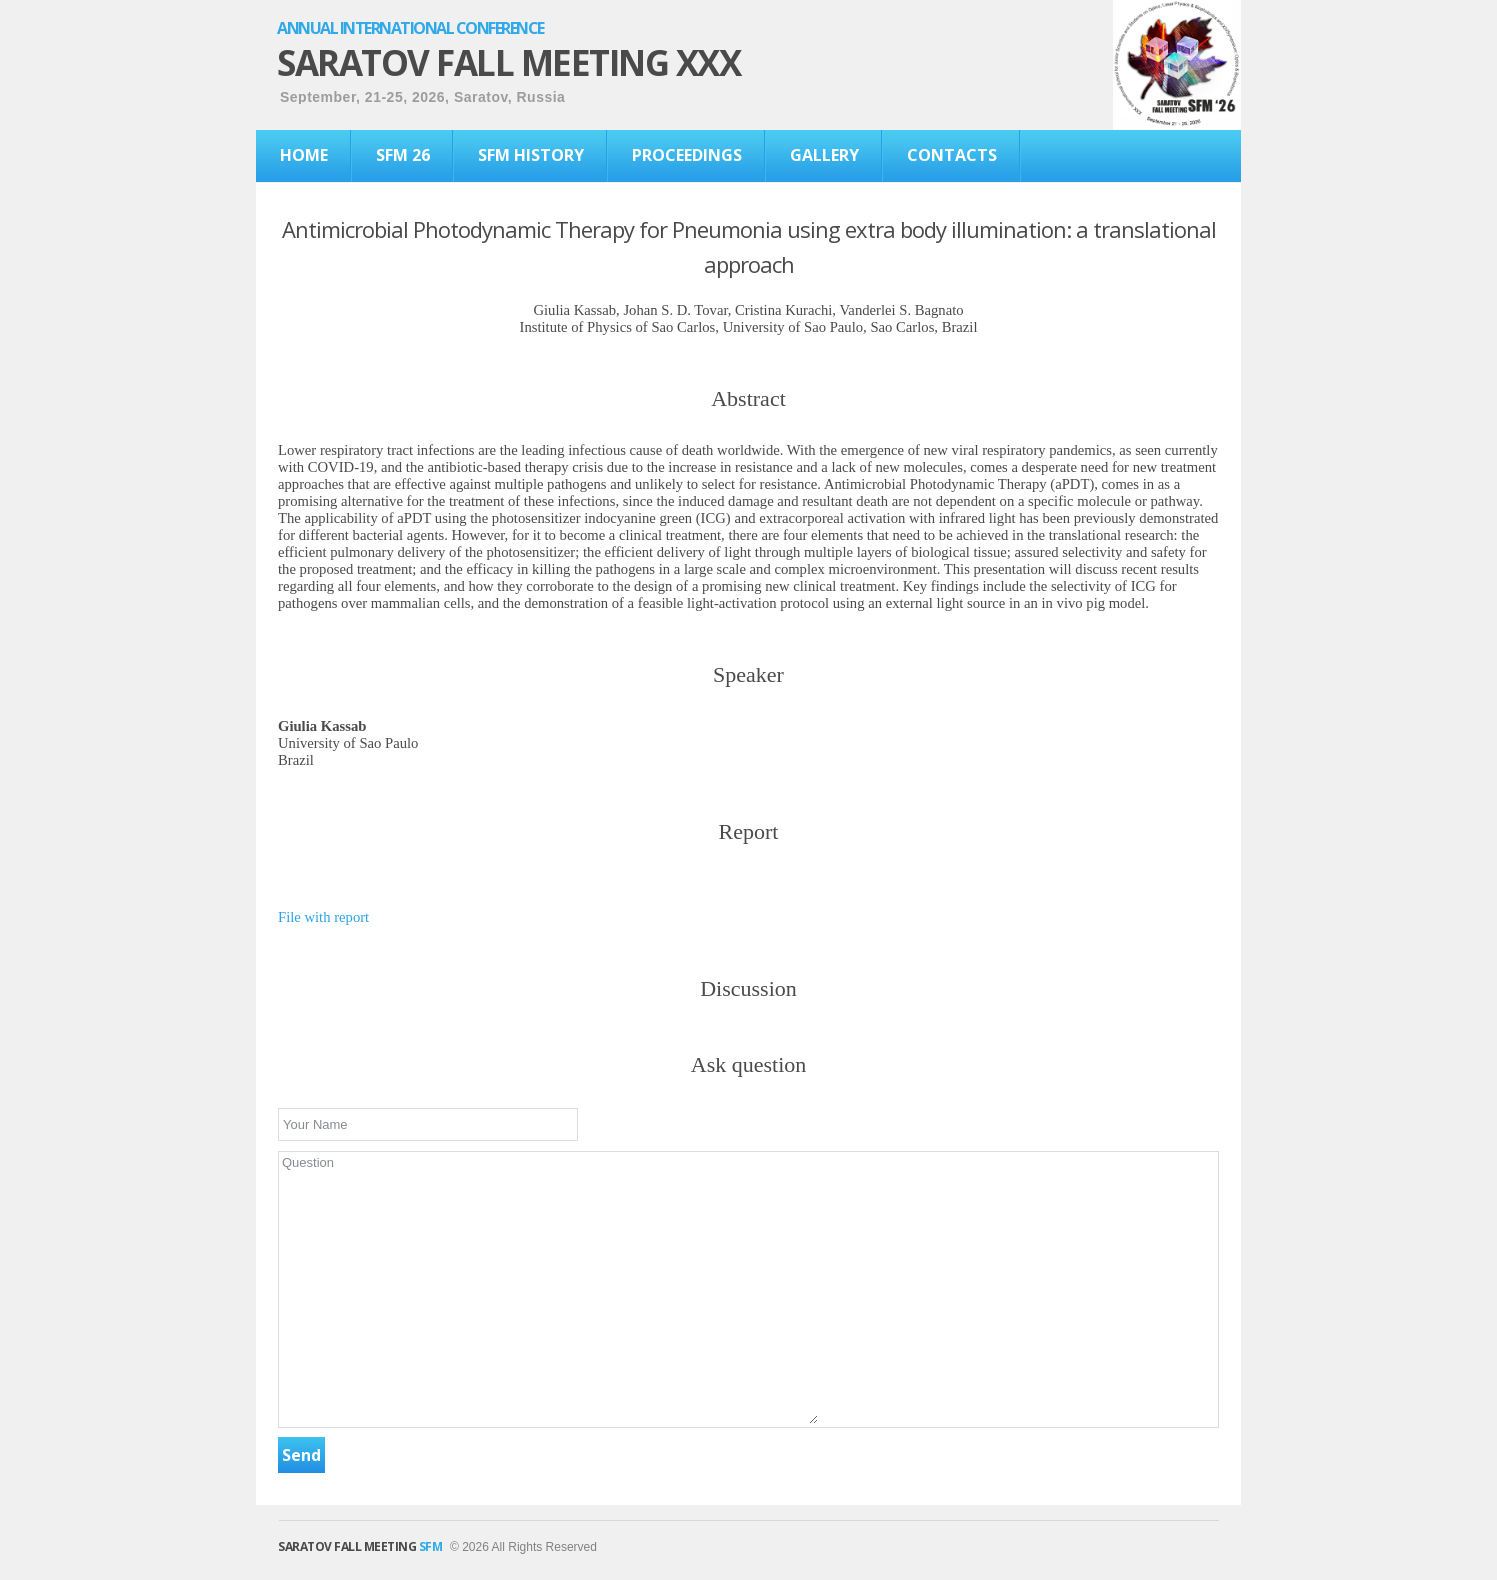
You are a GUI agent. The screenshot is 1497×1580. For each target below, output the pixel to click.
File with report (323, 917)
